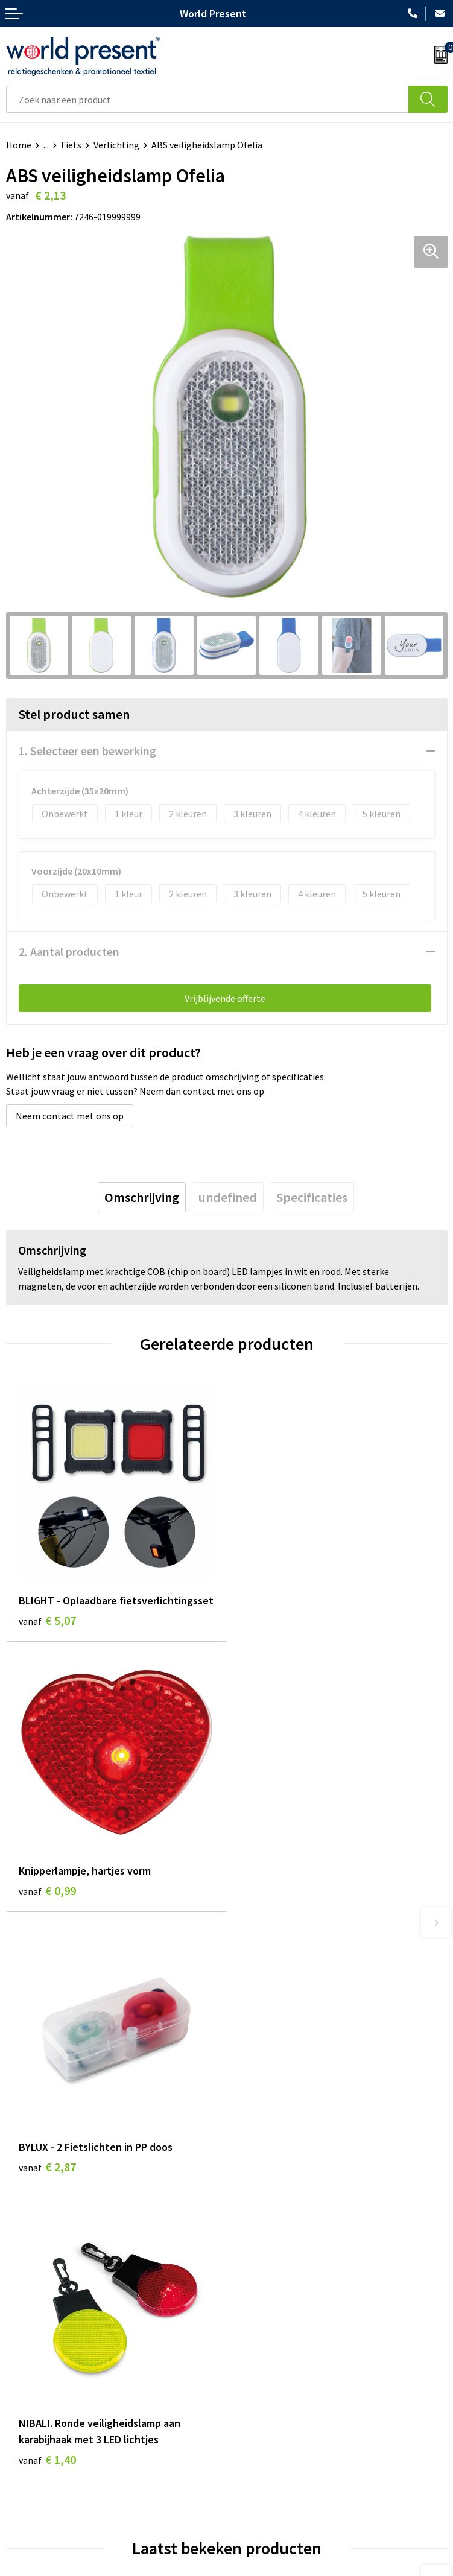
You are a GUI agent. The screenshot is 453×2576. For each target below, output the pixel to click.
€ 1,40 (268, 1911)
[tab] (142, 1197)
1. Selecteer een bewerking (87, 750)
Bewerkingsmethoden (278, 2324)
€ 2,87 (47, 1895)
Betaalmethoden (41, 2456)
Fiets (71, 145)
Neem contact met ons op (70, 1116)
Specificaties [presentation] (311, 1197)
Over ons (250, 2251)
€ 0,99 (268, 1619)
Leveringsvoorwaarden (279, 2306)
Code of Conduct (266, 2288)
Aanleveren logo (266, 2343)
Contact (23, 2437)
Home (18, 145)
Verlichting (116, 145)
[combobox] (207, 99)
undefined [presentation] (227, 1197)
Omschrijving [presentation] (141, 1197)
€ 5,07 (47, 1619)
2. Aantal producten (69, 951)
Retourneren (32, 2474)
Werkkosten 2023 (267, 2270)
